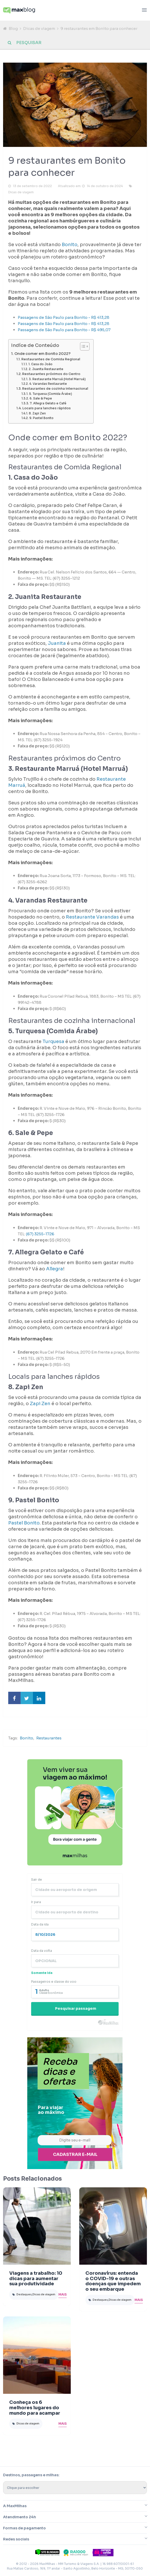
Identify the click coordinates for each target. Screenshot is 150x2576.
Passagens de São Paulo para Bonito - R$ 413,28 (63, 317)
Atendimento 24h (19, 2517)
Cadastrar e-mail (75, 2154)
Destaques (24, 2294)
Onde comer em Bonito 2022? (42, 353)
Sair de (36, 1879)
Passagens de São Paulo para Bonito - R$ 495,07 (64, 329)
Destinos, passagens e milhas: (31, 2475)
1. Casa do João (40, 364)
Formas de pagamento (24, 2528)
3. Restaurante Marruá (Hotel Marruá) (57, 379)
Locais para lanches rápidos (46, 408)
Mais (62, 2294)
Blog (13, 28)
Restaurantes (48, 1738)
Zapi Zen (40, 1403)
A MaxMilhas (15, 2506)
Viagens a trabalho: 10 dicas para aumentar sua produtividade (35, 2278)
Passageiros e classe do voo (53, 1981)
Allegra (54, 1269)
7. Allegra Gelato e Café (48, 403)
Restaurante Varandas (92, 917)
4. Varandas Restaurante (48, 384)
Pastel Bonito (24, 1523)
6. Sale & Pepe (41, 398)
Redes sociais (16, 2539)
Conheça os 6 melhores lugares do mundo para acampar (34, 2407)
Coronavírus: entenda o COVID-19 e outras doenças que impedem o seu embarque (113, 2281)
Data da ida (40, 1924)
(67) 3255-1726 (40, 1233)
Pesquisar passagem (75, 2008)
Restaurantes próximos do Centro (51, 374)
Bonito (69, 244)
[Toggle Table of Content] (82, 346)
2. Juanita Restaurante (46, 369)
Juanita (56, 643)
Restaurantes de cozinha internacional (55, 389)
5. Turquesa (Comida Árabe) (50, 394)
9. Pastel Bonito (41, 418)
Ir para (36, 1902)
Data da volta (41, 1951)
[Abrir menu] (144, 10)
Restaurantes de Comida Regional (50, 359)
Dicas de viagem (39, 28)
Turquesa (52, 1041)
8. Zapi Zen (37, 413)
